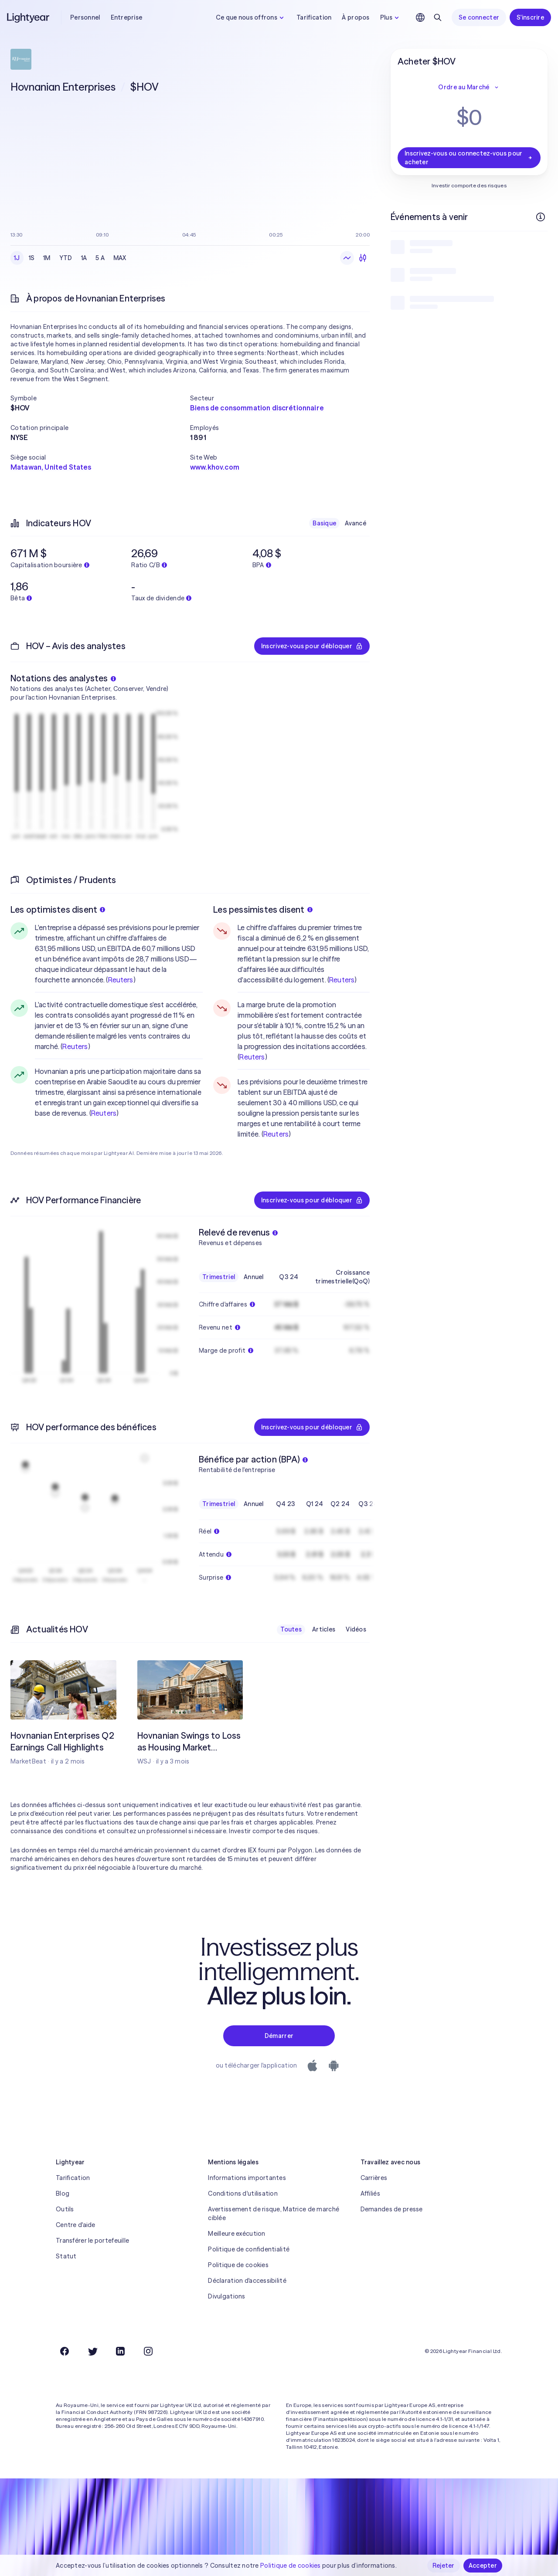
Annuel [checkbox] (254, 1277)
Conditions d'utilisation (243, 2193)
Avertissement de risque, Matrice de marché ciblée (273, 2213)
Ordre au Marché (469, 87)
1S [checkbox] (32, 258)
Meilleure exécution (236, 2233)
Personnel (85, 17)
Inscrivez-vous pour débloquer (312, 646)
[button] (100, 398)
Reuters (120, 979)
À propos (355, 17)
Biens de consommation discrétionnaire (257, 407)
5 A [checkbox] (100, 258)
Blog (62, 2193)
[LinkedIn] (120, 2351)
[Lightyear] (29, 17)
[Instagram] (148, 2351)
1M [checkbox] (47, 258)
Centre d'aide (75, 2225)
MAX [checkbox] (119, 258)
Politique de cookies (238, 2265)
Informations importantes (247, 2178)
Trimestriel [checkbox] (218, 1277)
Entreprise (127, 17)
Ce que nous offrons (251, 17)
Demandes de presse (392, 2209)
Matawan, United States (51, 467)
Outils (65, 2209)
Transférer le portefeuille (92, 2240)
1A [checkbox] (84, 258)
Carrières (374, 2178)
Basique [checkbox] (324, 523)
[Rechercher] (437, 17)
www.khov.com (214, 467)
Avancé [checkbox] (355, 523)
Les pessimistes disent (262, 909)
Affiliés (370, 2193)
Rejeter (443, 2565)
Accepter (483, 2565)
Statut (66, 2256)
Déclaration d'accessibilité (247, 2281)
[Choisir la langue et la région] (420, 17)
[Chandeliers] (363, 258)
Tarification (313, 17)
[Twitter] (92, 2351)
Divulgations (226, 2296)
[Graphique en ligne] (347, 258)
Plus (390, 17)
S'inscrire (530, 17)
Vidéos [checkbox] (356, 1629)
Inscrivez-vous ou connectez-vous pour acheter (469, 157)
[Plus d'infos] (541, 217)
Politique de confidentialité (248, 2249)
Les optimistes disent (57, 909)
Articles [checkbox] (323, 1629)
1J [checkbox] (17, 258)
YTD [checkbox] (65, 258)
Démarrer (279, 2036)
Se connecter (479, 17)
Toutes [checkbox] (291, 1629)
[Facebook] (64, 2351)
